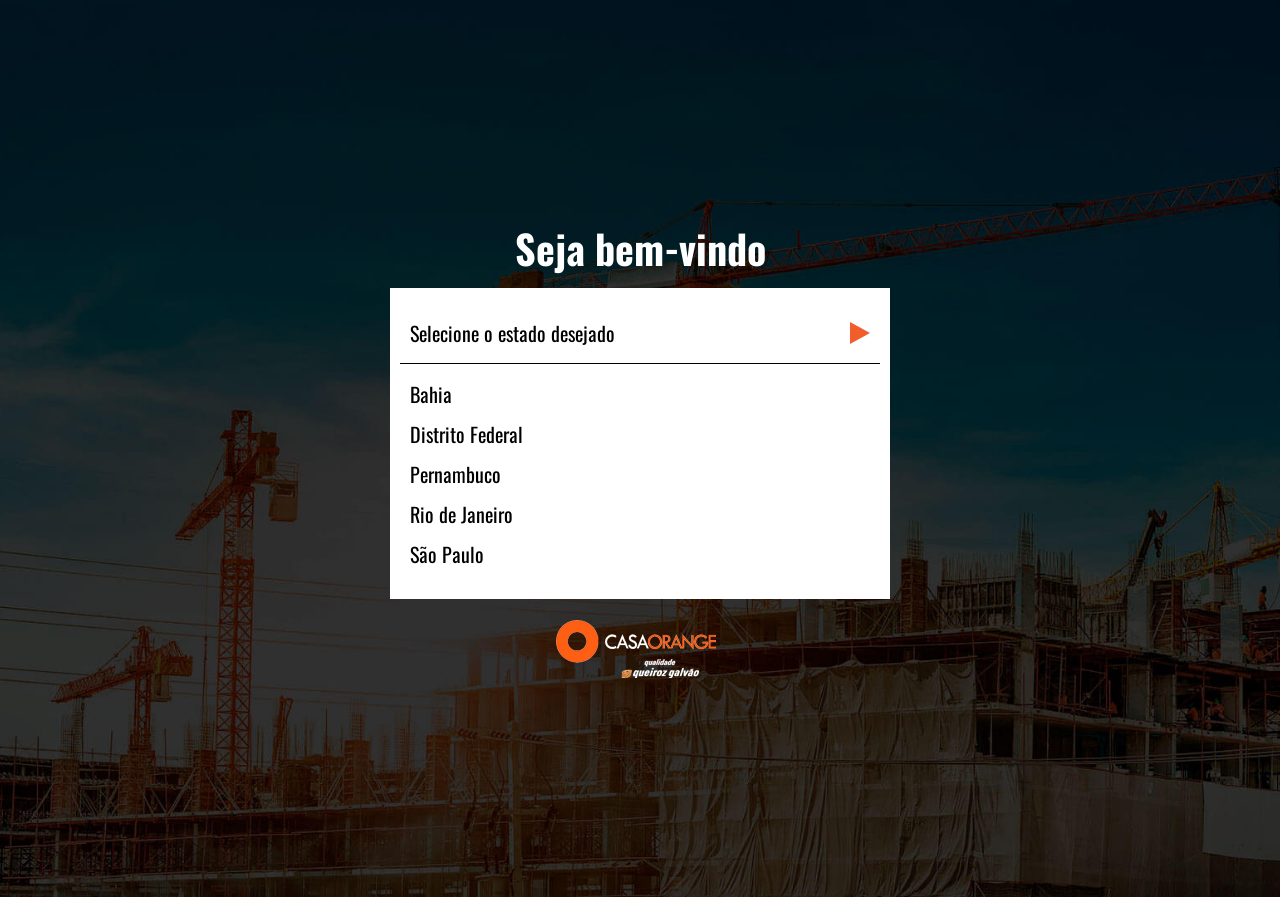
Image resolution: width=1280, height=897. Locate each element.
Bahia (431, 394)
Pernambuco (455, 474)
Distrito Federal (466, 434)
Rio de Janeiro (461, 514)
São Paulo (447, 554)
